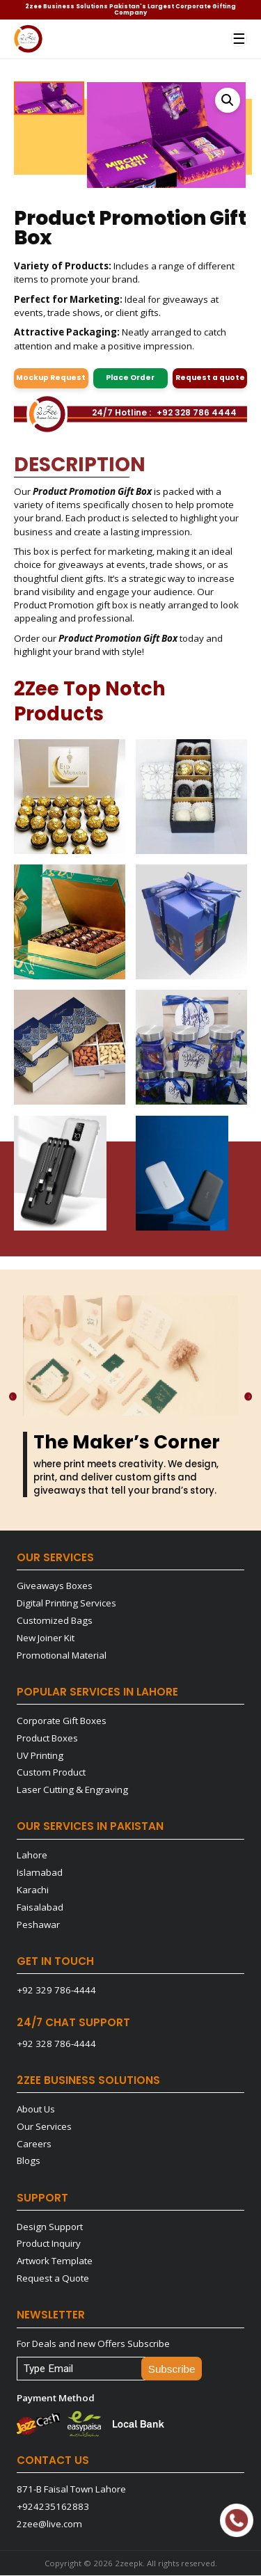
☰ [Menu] (239, 39)
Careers (34, 2144)
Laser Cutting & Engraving (72, 1790)
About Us (36, 2109)
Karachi (33, 1890)
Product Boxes (47, 1738)
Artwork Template (55, 2261)
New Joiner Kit (45, 1638)
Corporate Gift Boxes (61, 1721)
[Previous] (11, 1397)
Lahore (32, 1855)
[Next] (250, 1397)
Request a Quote (53, 2279)
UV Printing (40, 1756)
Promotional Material (61, 1656)
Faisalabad (40, 1908)
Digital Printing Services (66, 1603)
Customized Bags (55, 1621)
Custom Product (51, 1773)
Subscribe (172, 2370)
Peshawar (38, 1925)
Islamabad (40, 1873)
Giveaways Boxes (55, 1586)
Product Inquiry (49, 2244)
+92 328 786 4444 (197, 413)
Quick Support (234, 2520)
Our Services (44, 2127)
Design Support (50, 2227)
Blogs (28, 2161)
